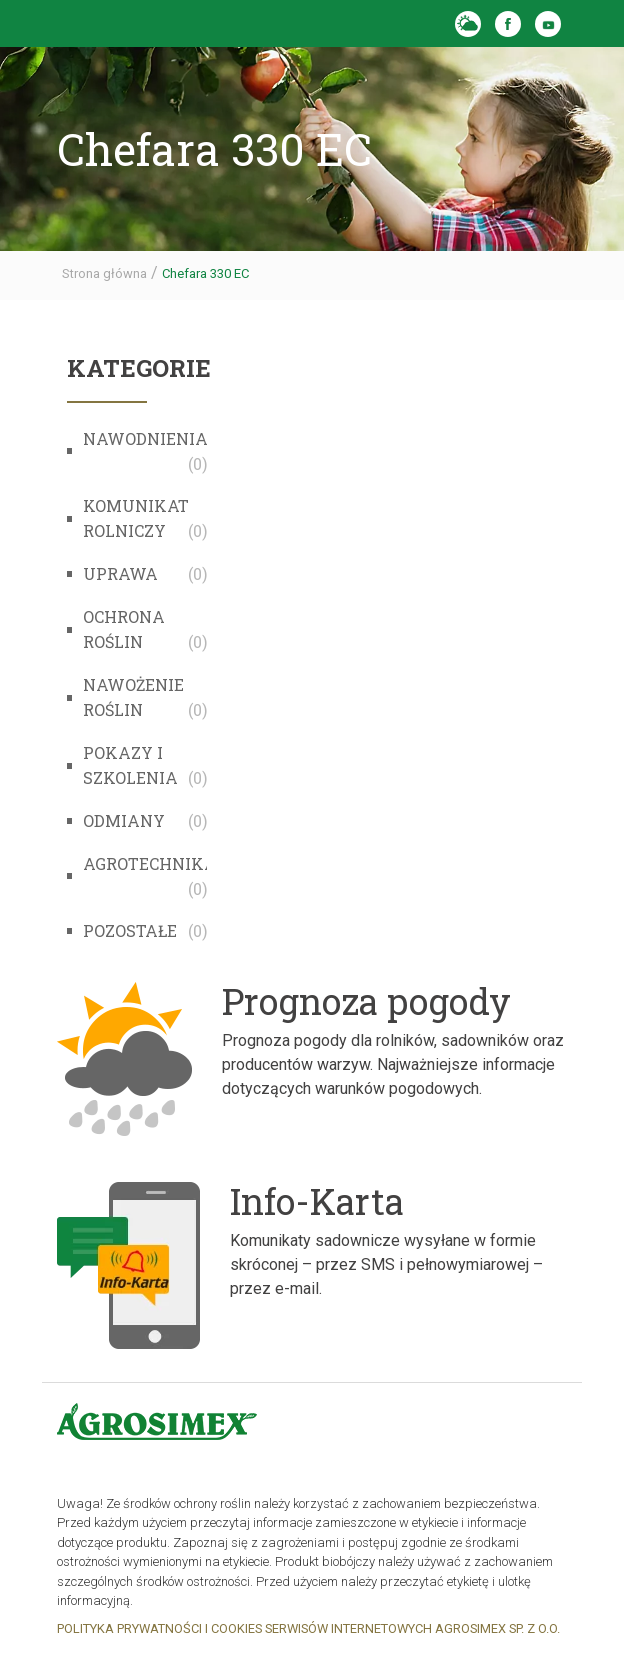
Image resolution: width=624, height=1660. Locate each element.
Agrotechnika (150, 863)
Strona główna (104, 273)
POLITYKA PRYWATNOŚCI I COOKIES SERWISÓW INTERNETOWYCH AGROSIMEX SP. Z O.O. (308, 1628)
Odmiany (124, 820)
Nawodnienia (145, 438)
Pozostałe (130, 930)
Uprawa (120, 573)
